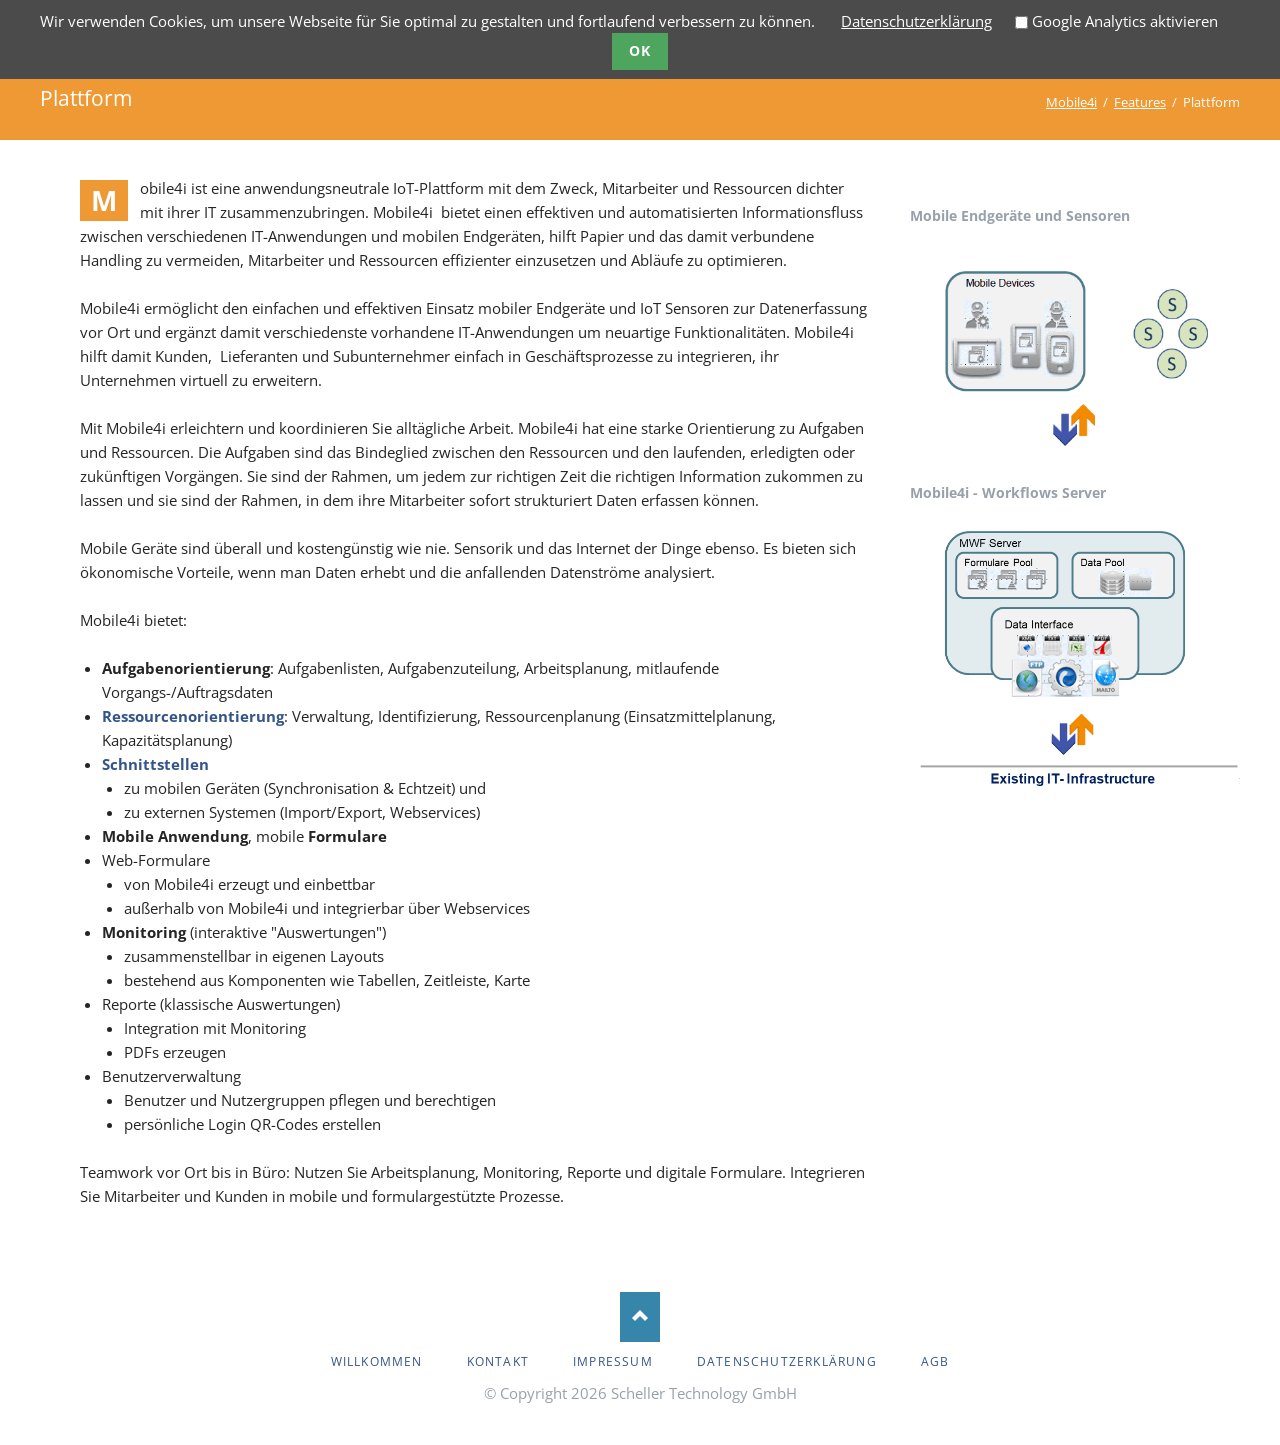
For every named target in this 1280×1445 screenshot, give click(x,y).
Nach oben (640, 1317)
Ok (640, 50)
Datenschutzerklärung (916, 21)
